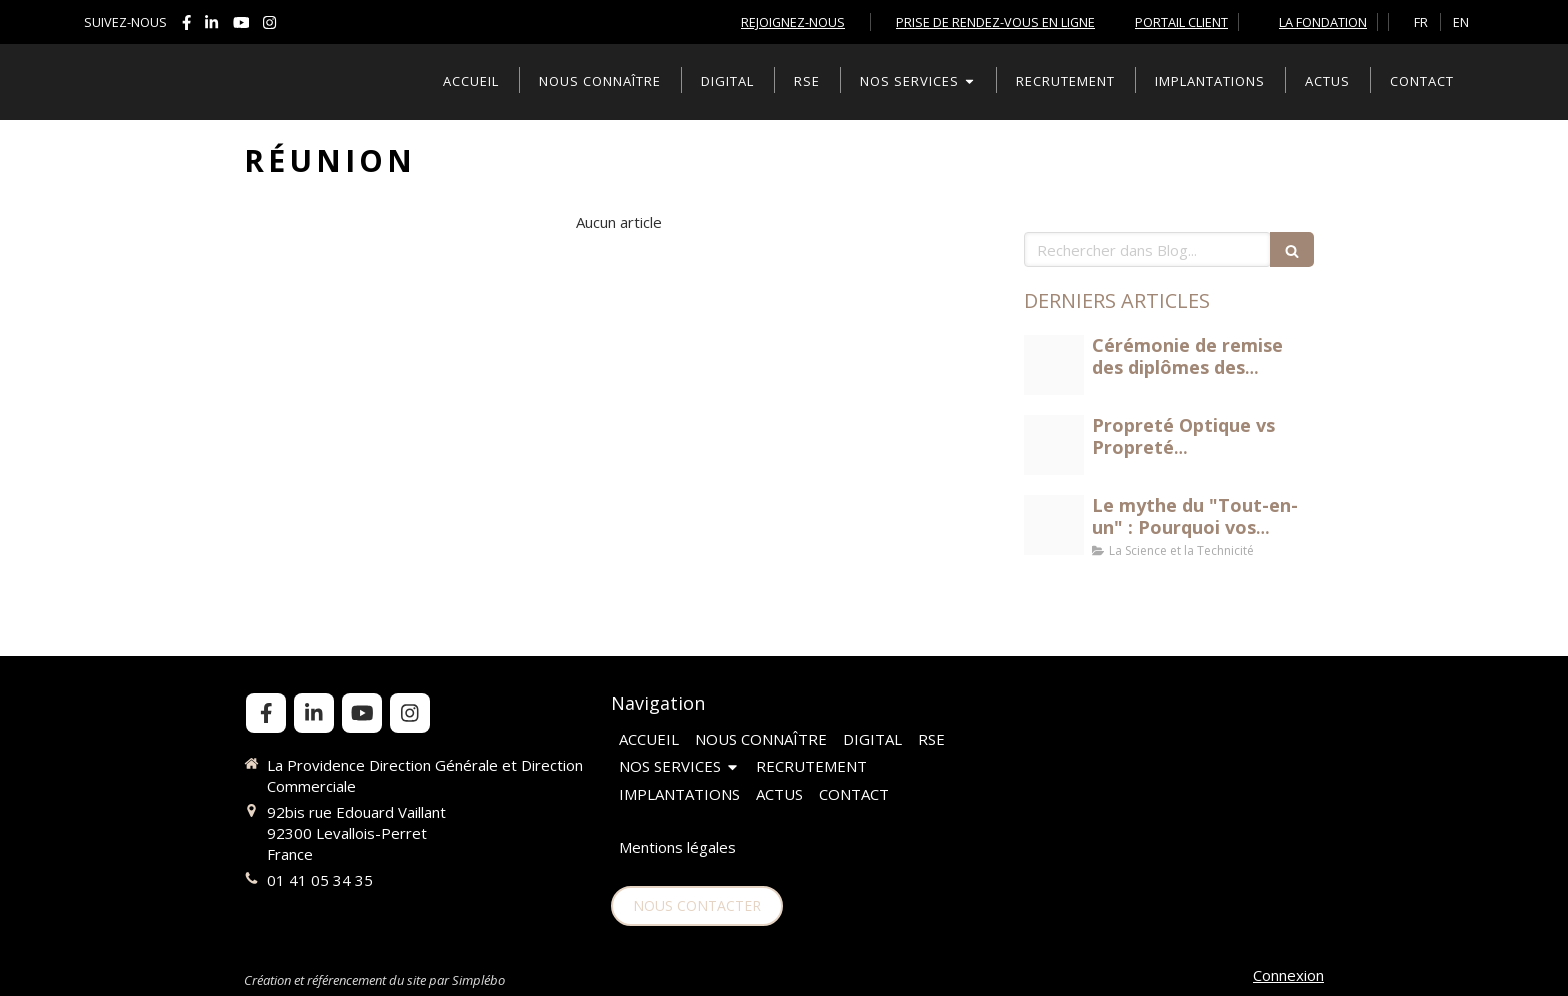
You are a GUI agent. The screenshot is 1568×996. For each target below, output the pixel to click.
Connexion (1288, 975)
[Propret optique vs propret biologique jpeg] (1054, 445)
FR (1421, 22)
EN (1461, 22)
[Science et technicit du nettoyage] (1054, 525)
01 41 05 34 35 (320, 880)
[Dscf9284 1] (1054, 365)
